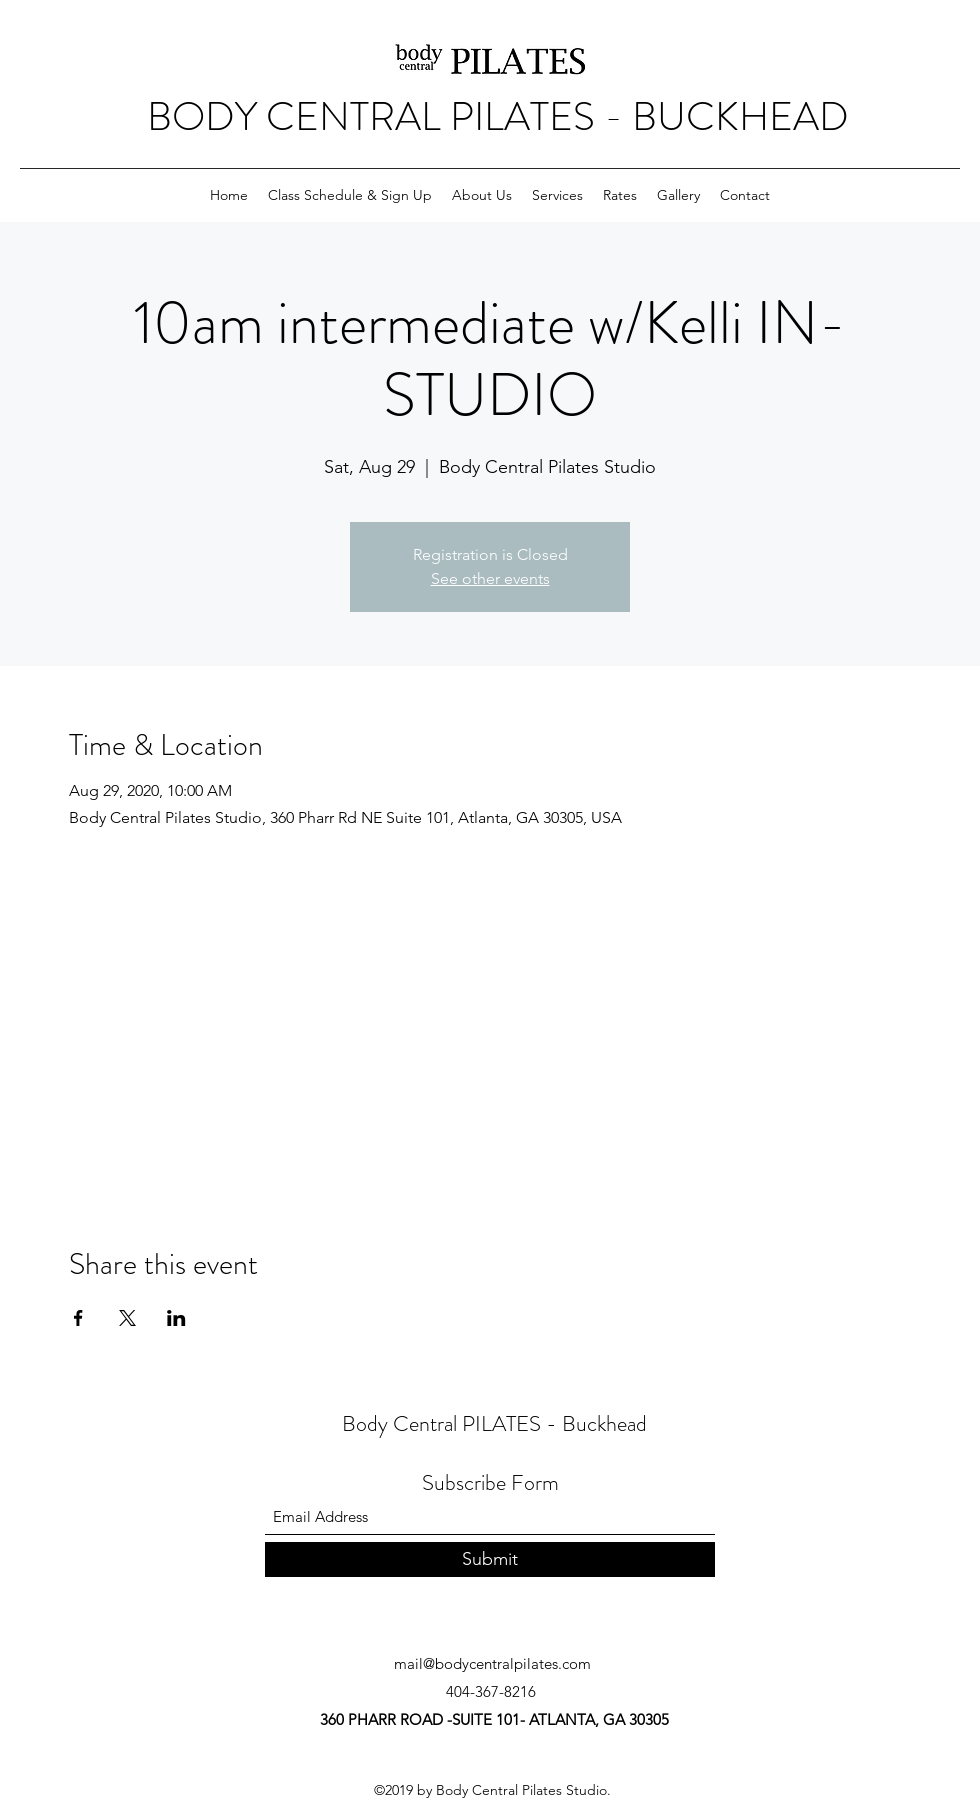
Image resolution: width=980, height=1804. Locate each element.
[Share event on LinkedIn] (176, 1318)
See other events (490, 578)
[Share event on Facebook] (78, 1318)
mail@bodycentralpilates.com (492, 1663)
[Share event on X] (127, 1318)
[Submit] (490, 1559)
